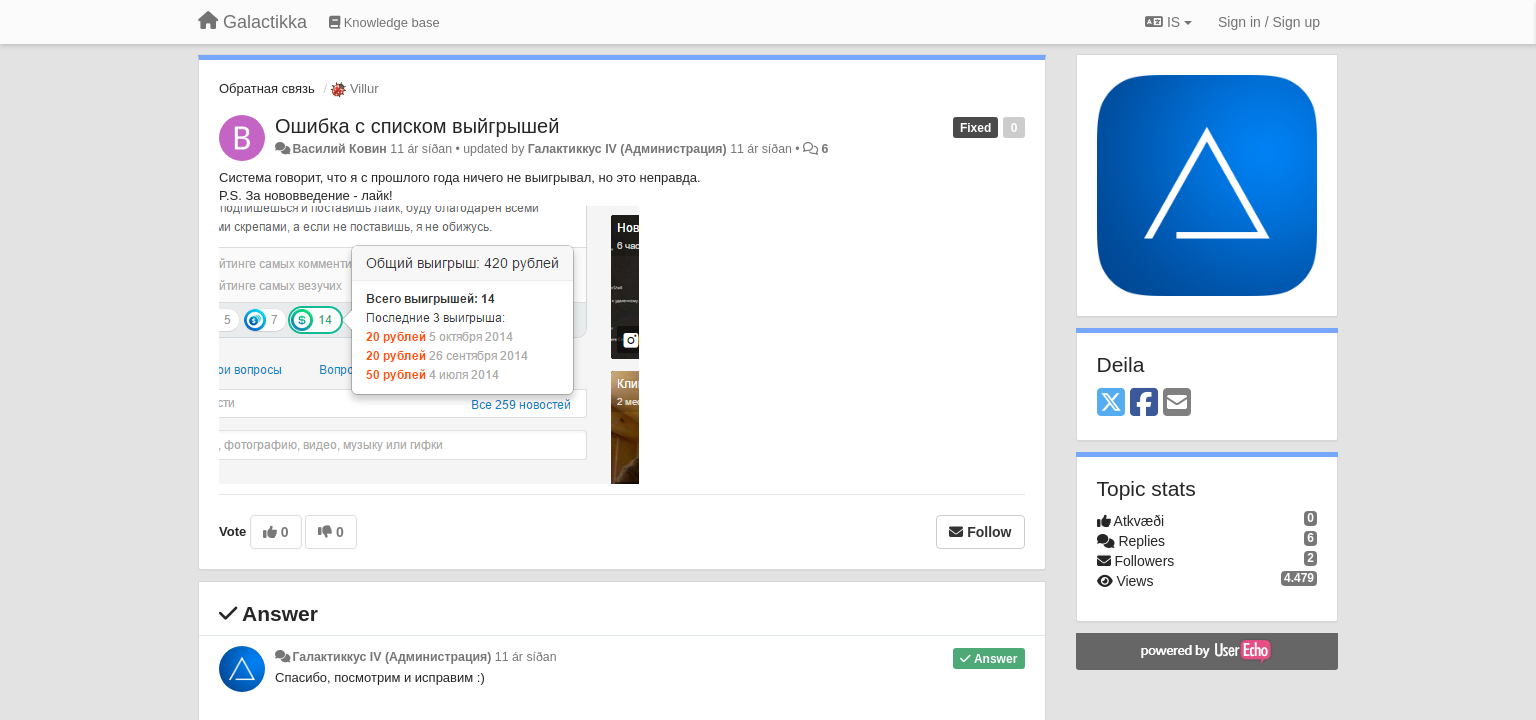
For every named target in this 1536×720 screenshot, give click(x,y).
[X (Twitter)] (1111, 403)
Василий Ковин (339, 149)
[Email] (1177, 403)
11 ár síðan (526, 657)
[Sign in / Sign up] (1269, 22)
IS (1168, 22)
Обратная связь (267, 88)
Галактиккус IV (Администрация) (627, 149)
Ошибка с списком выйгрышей (417, 126)
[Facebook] (1144, 403)
